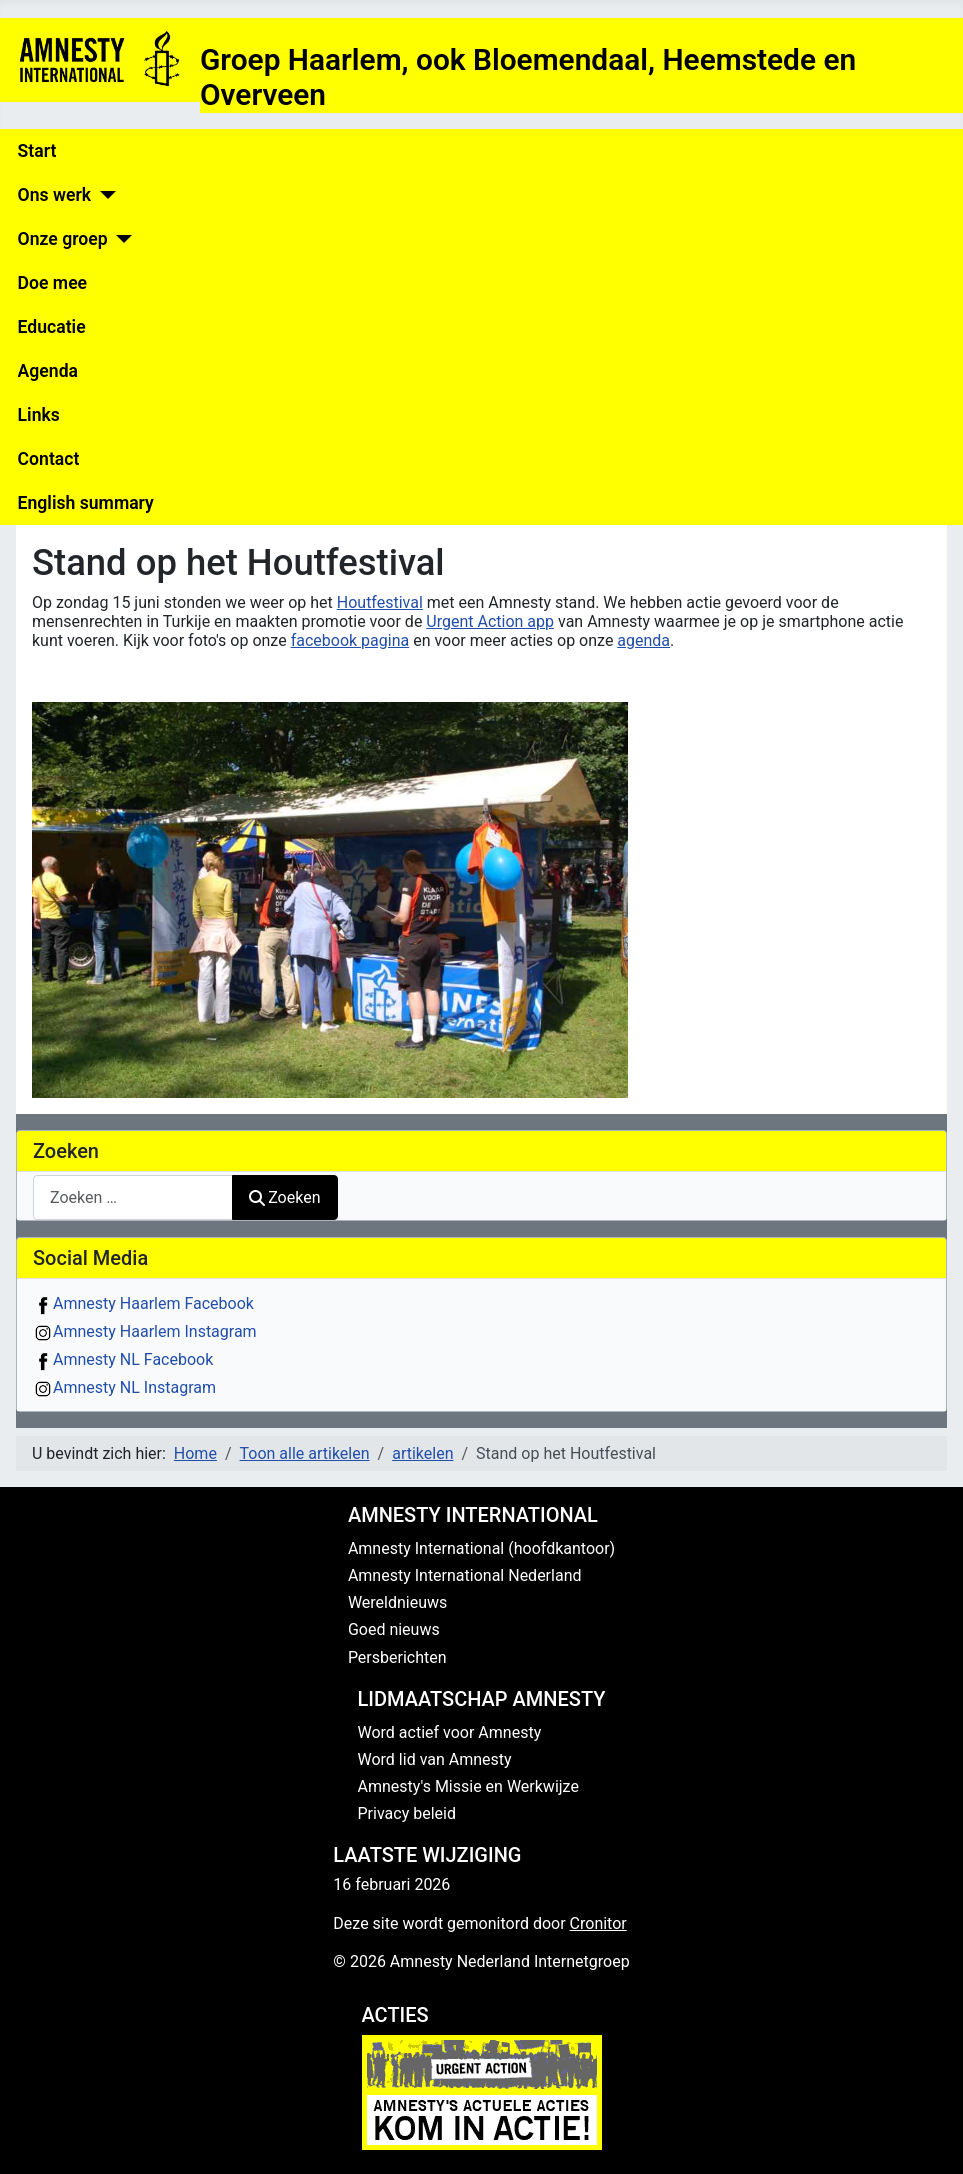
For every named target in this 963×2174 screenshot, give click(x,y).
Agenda (48, 371)
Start (37, 151)
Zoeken (285, 1197)
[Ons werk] (103, 195)
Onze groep (63, 239)
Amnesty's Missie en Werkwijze (468, 1786)
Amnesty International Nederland (465, 1575)
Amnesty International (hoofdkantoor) (481, 1548)
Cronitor (598, 1923)
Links (39, 415)
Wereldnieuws (397, 1602)
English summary (86, 503)
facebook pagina (350, 640)
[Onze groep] (120, 239)
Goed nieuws (394, 1629)
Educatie (52, 327)
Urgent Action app (490, 621)
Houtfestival (380, 602)
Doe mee (52, 283)
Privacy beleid (407, 1813)
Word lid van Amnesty (435, 1759)
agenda (643, 640)
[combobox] (133, 1197)
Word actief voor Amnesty (450, 1732)
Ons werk (54, 195)
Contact (49, 459)
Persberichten (397, 1657)
